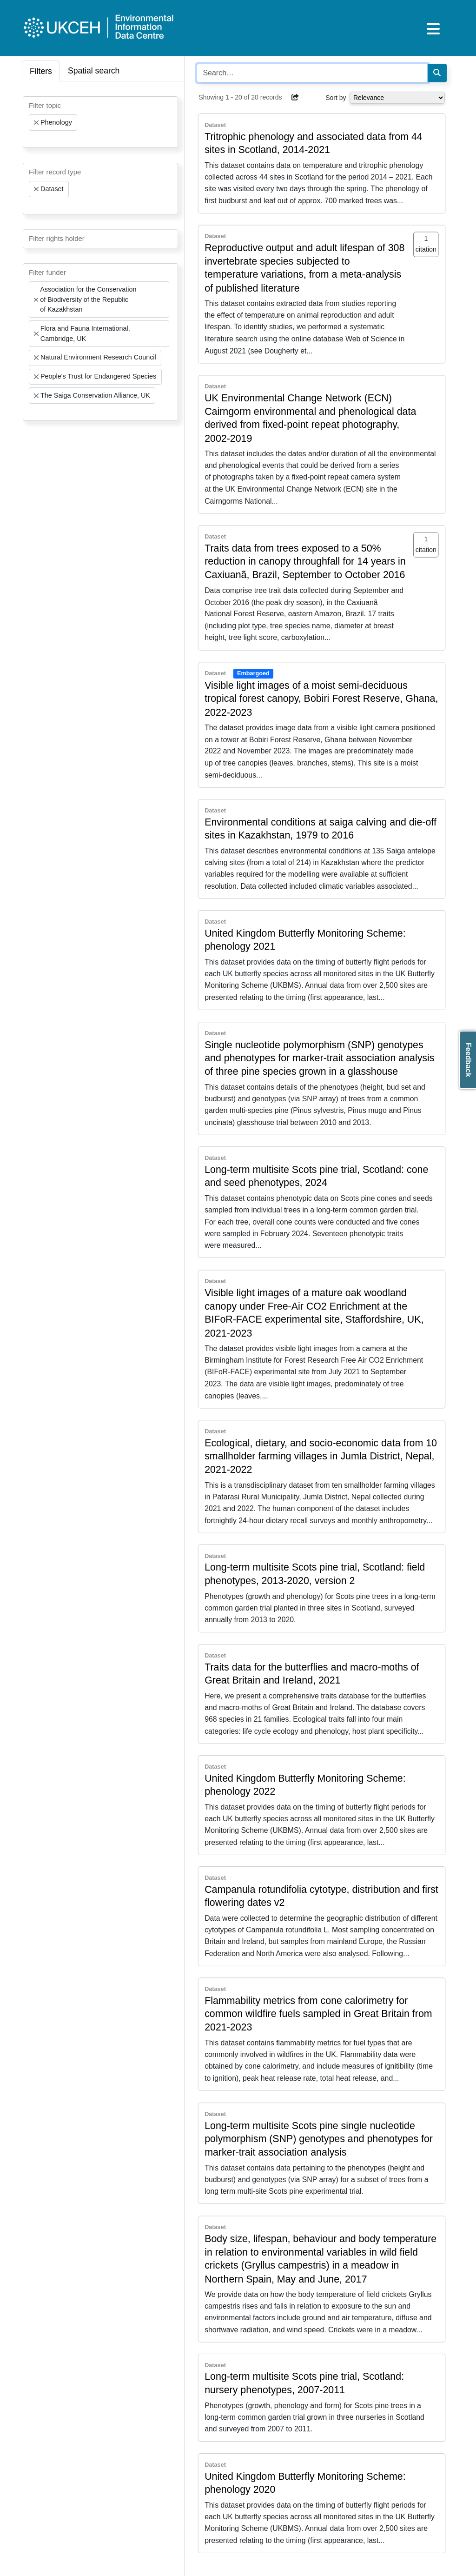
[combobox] (100, 122)
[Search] (437, 73)
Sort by (335, 97)
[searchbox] (31, 139)
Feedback (468, 1060)
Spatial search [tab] (94, 70)
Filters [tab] (41, 71)
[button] (295, 97)
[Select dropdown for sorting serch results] (397, 98)
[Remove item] (36, 122)
